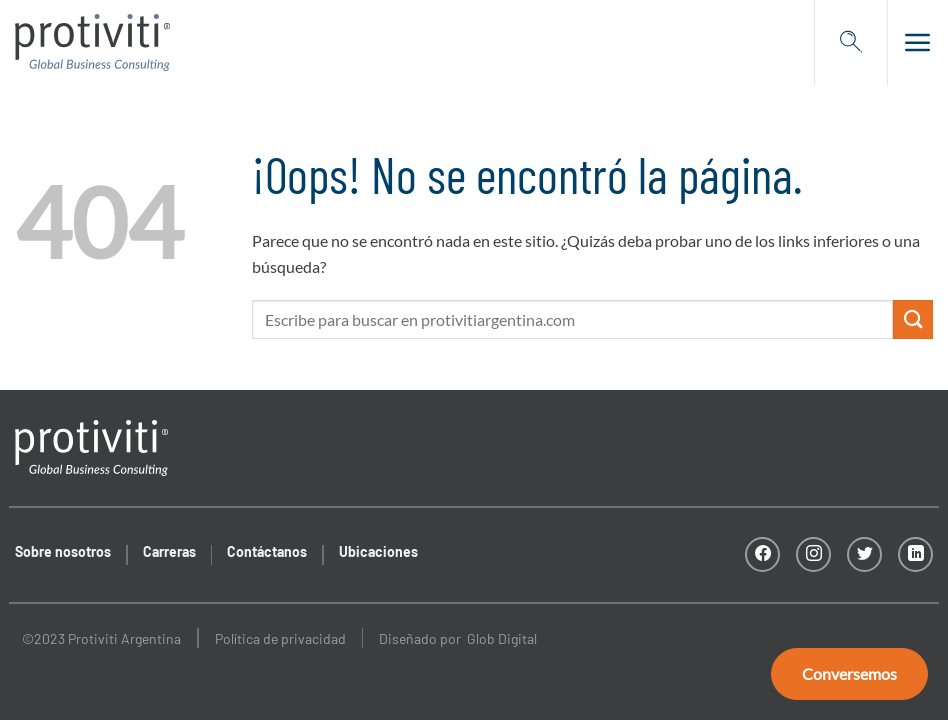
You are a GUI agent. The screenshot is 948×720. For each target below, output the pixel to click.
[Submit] (913, 319)
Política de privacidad (280, 638)
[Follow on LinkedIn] (915, 554)
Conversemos (849, 673)
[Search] (851, 42)
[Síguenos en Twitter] (864, 554)
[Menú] (910, 42)
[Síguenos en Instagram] (813, 554)
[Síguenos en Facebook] (762, 554)
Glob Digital (502, 638)
